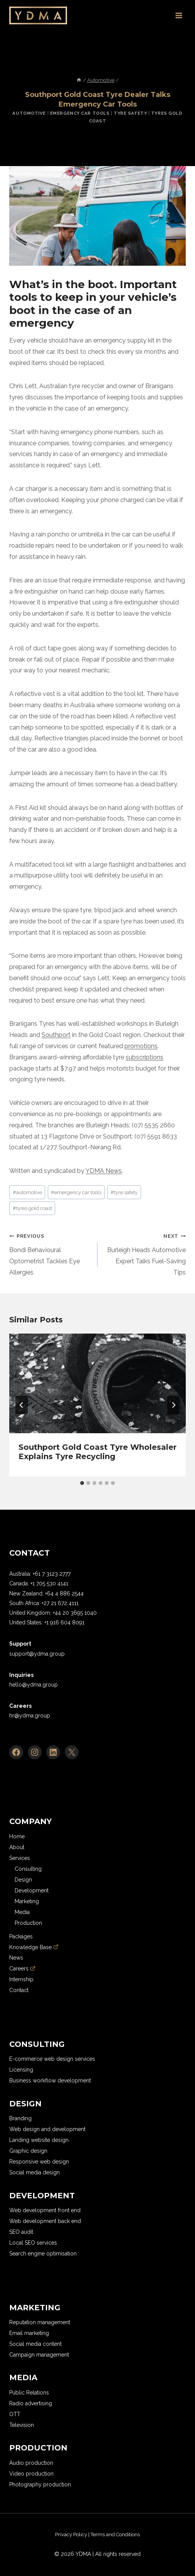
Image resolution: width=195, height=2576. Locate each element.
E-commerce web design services (52, 2059)
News (16, 1958)
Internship (21, 1979)
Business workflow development (50, 2080)
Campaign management (39, 2355)
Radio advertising (30, 2403)
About (16, 1847)
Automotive (29, 113)
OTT (14, 2414)
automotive (27, 1192)
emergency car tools (76, 1192)
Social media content (35, 2344)
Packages (21, 1936)
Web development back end (45, 2221)
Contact (19, 1990)
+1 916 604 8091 (64, 1622)
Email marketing (29, 2333)
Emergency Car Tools (80, 113)
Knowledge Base (34, 1947)
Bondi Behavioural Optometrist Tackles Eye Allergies (50, 1253)
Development (32, 1890)
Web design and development (47, 2129)
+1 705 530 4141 (49, 1583)
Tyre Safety (130, 113)
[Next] (173, 1405)
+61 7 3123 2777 (52, 1574)
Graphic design (28, 2151)
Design (23, 1880)
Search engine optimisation (43, 2253)
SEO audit (21, 2232)
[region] (85, 2535)
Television (21, 2425)
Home (17, 1836)
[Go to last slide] (21, 1405)
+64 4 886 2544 (64, 1593)
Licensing (21, 2070)
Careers (22, 1968)
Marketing (27, 1901)
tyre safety (124, 1192)
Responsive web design (39, 2162)
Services (19, 1858)
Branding (20, 2118)
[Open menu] (178, 15)
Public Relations (29, 2392)
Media (22, 1912)
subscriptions (144, 1057)
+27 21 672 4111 (60, 1603)
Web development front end (45, 2210)
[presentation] (97, 1383)
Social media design (34, 2172)
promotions (141, 1046)
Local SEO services (33, 2243)
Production (28, 1923)
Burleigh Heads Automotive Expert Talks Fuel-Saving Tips (145, 1253)
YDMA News (104, 1170)
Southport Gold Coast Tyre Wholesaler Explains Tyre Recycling (97, 1451)
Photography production (40, 2484)
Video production (31, 2474)
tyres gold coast (32, 1208)
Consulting (28, 1869)
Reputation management (39, 2322)
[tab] (82, 1483)
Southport (56, 1035)
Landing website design (39, 2140)
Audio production (31, 2463)
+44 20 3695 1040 (75, 1613)
